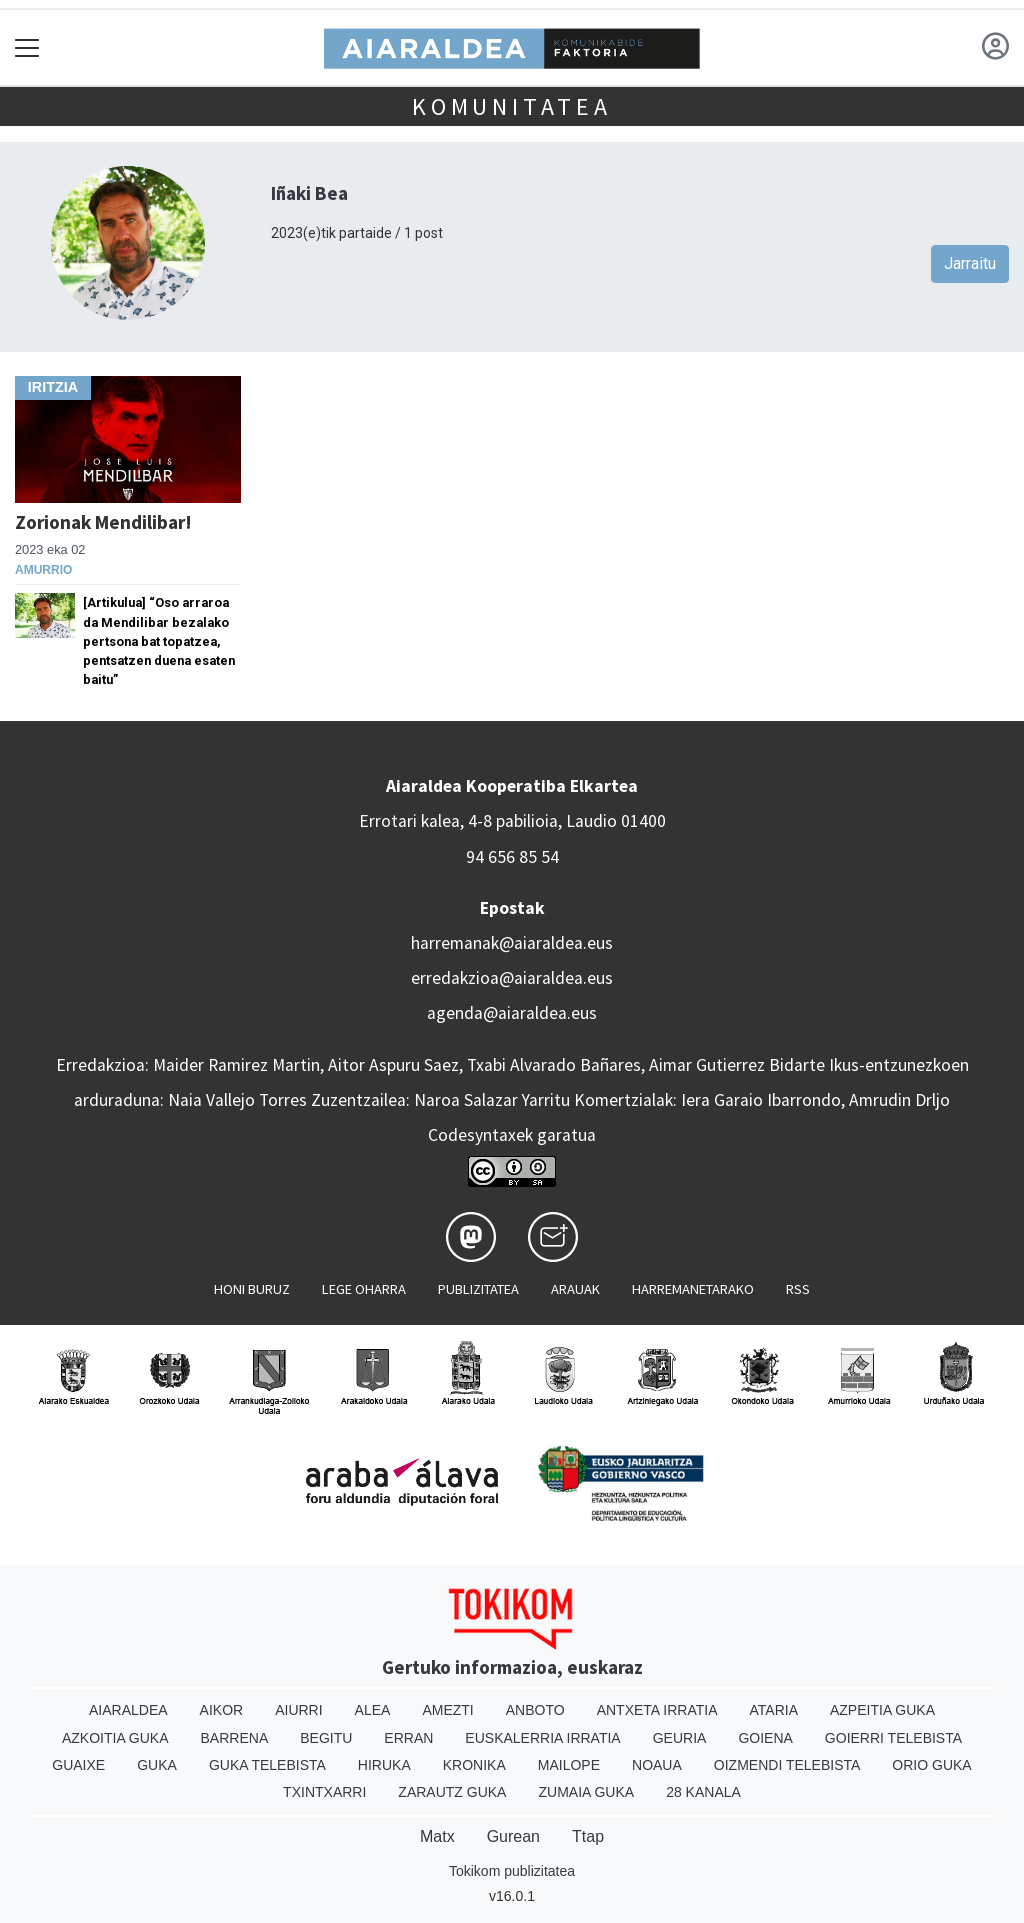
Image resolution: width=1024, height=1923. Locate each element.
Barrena (235, 1738)
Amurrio (43, 570)
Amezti (447, 1710)
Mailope (569, 1765)
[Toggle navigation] (27, 47)
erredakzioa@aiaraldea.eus (512, 978)
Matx (437, 1836)
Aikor (222, 1710)
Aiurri (298, 1710)
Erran (408, 1738)
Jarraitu (970, 263)
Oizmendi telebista (787, 1765)
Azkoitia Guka (115, 1738)
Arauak (575, 1289)
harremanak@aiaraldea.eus (512, 943)
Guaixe (78, 1765)
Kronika (474, 1765)
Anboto (535, 1710)
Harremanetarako (693, 1289)
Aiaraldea (128, 1710)
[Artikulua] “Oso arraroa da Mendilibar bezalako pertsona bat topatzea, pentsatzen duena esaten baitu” (159, 641)
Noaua (657, 1765)
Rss (798, 1289)
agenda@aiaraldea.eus (512, 1013)
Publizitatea (478, 1289)
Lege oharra (364, 1289)
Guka (157, 1765)
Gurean (513, 1836)
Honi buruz (252, 1289)
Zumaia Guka (586, 1792)
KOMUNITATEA (512, 106)
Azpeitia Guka (882, 1710)
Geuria (680, 1738)
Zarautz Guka (452, 1792)
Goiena (765, 1738)
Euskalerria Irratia (542, 1738)
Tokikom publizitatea (512, 1871)
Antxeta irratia (657, 1710)
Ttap (588, 1836)
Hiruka (384, 1765)
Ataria (773, 1710)
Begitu (326, 1738)
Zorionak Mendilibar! (103, 522)
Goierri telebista (893, 1738)
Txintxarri (324, 1792)
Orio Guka (931, 1765)
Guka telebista (267, 1765)
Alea (373, 1710)
